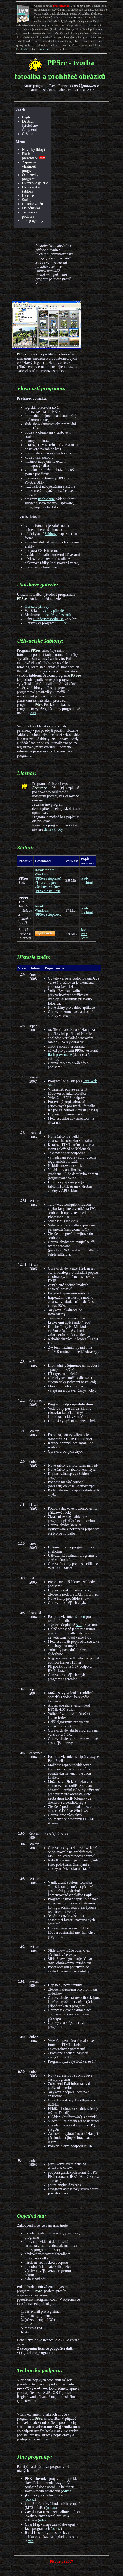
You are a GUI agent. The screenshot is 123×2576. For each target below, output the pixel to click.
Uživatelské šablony (31, 189)
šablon (80, 1616)
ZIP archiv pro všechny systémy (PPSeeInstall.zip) (48, 887)
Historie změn (32, 204)
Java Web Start (84, 934)
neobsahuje (46, 499)
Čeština (27, 134)
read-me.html (87, 880)
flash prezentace (60, 1055)
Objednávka (31, 208)
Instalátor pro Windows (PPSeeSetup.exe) (48, 874)
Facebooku (22, 49)
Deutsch (28, 121)
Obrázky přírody (37, 606)
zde (30, 2541)
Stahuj (26, 200)
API (33, 713)
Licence (28, 195)
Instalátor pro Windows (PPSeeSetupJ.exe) (48, 910)
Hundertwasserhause (48, 619)
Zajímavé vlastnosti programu (29, 166)
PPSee (62, 623)
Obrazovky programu (30, 177)
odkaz (66, 2491)
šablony (51, 534)
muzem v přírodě (51, 611)
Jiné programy (32, 220)
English (27, 117)
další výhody (53, 829)
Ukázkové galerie (35, 183)
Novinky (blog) (33, 149)
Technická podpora (29, 214)
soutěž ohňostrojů (57, 615)
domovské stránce (49, 49)
